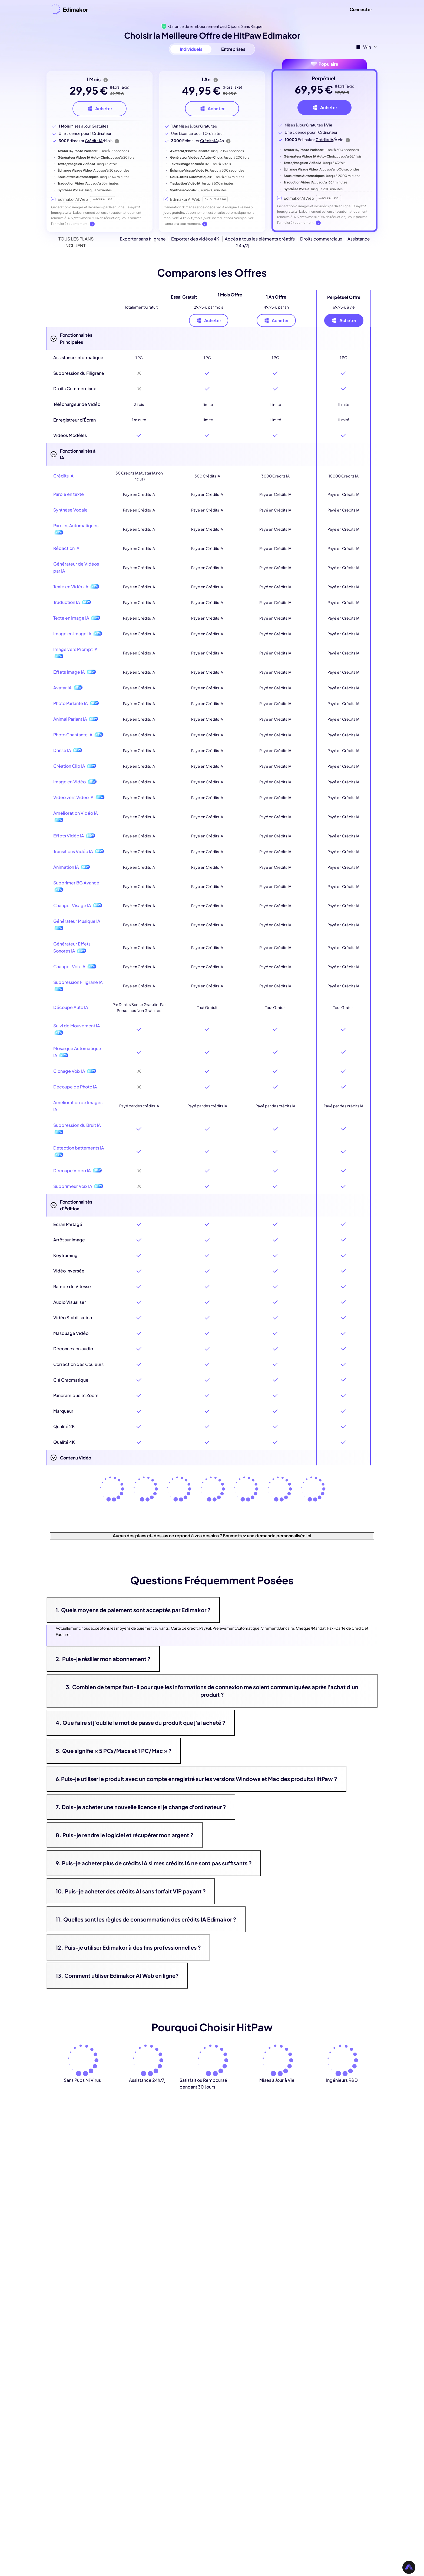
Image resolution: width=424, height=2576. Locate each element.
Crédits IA (93, 140)
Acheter (208, 320)
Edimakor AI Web (73, 199)
